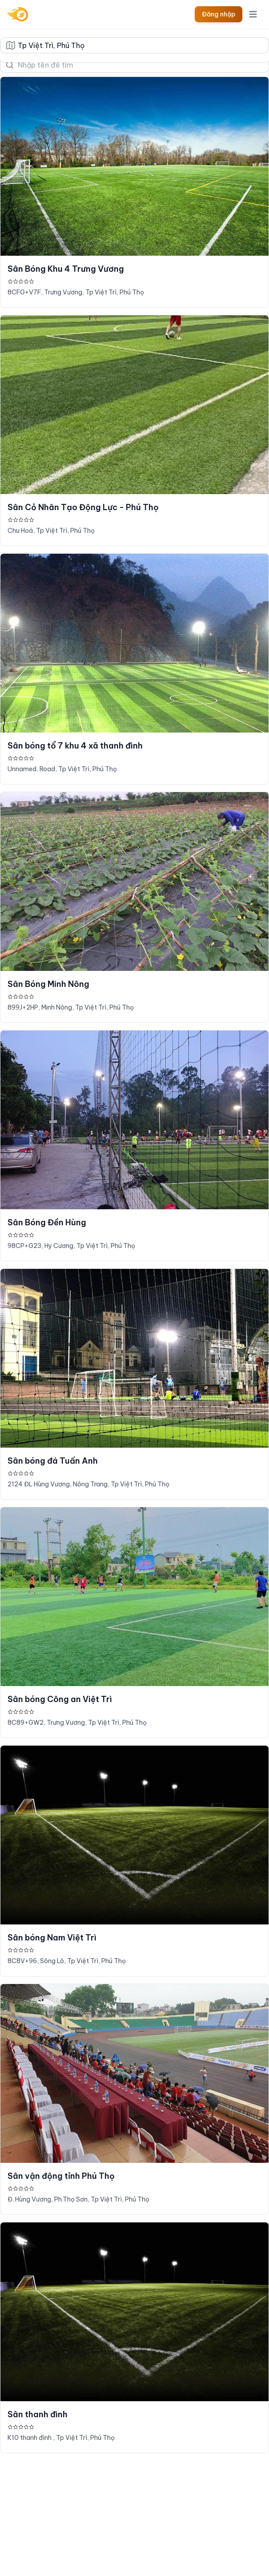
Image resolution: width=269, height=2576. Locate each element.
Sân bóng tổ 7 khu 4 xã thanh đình (75, 746)
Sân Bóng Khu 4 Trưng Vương (66, 269)
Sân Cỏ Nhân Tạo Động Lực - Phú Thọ (83, 507)
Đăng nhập (218, 14)
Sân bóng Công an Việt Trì (60, 1699)
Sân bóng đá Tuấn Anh (53, 1461)
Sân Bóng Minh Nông (48, 984)
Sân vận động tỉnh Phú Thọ (61, 2176)
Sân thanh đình (38, 2414)
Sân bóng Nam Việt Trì (52, 1937)
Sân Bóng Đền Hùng (47, 1222)
